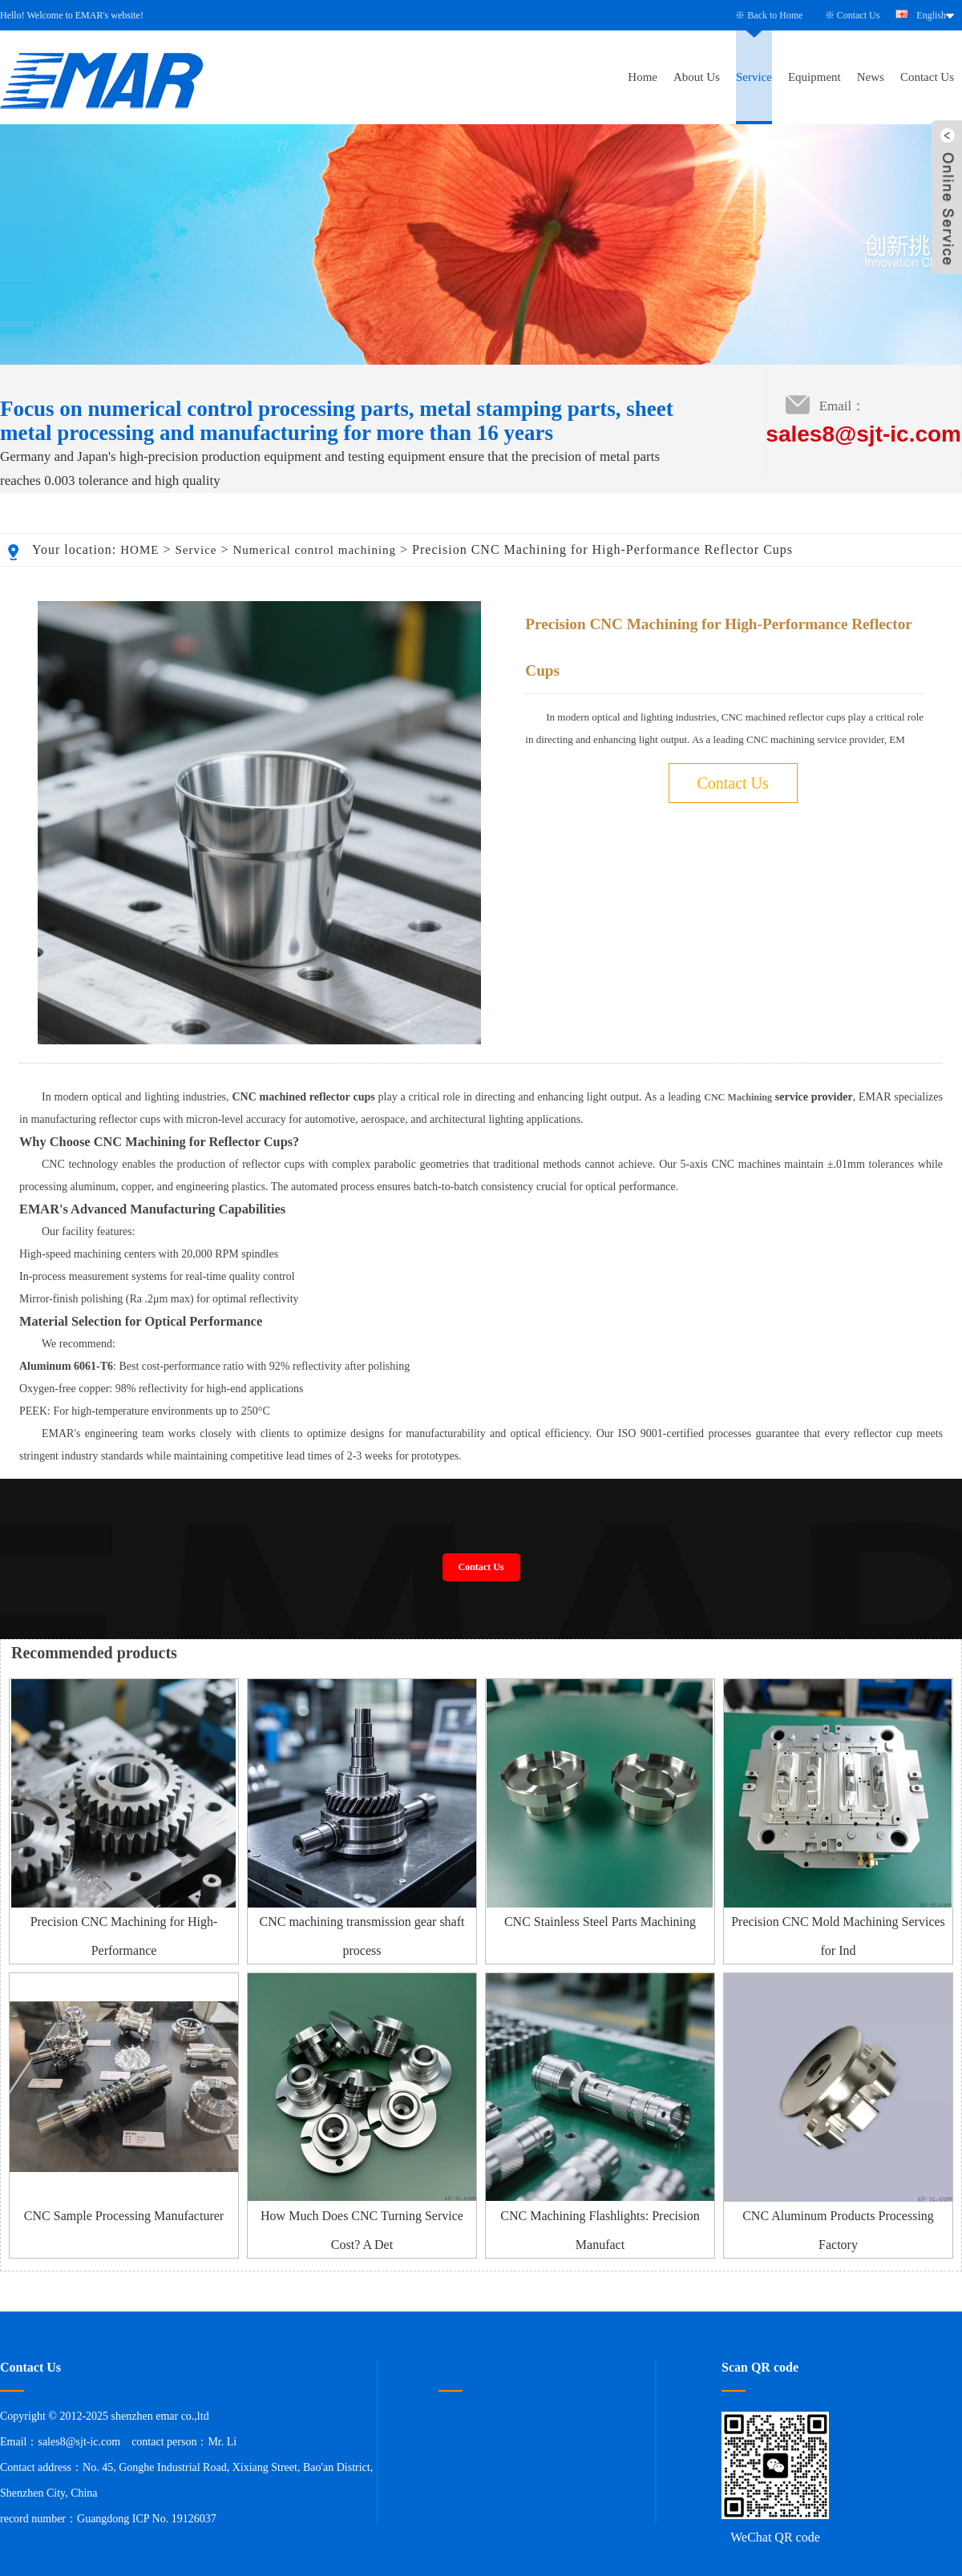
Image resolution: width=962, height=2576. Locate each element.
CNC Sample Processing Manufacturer (124, 2216)
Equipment (814, 77)
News (870, 77)
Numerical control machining (314, 549)
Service (754, 77)
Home (642, 77)
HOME (139, 549)
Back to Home (774, 15)
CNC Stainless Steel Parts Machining (600, 1921)
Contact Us (858, 15)
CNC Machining (738, 1097)
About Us (696, 77)
